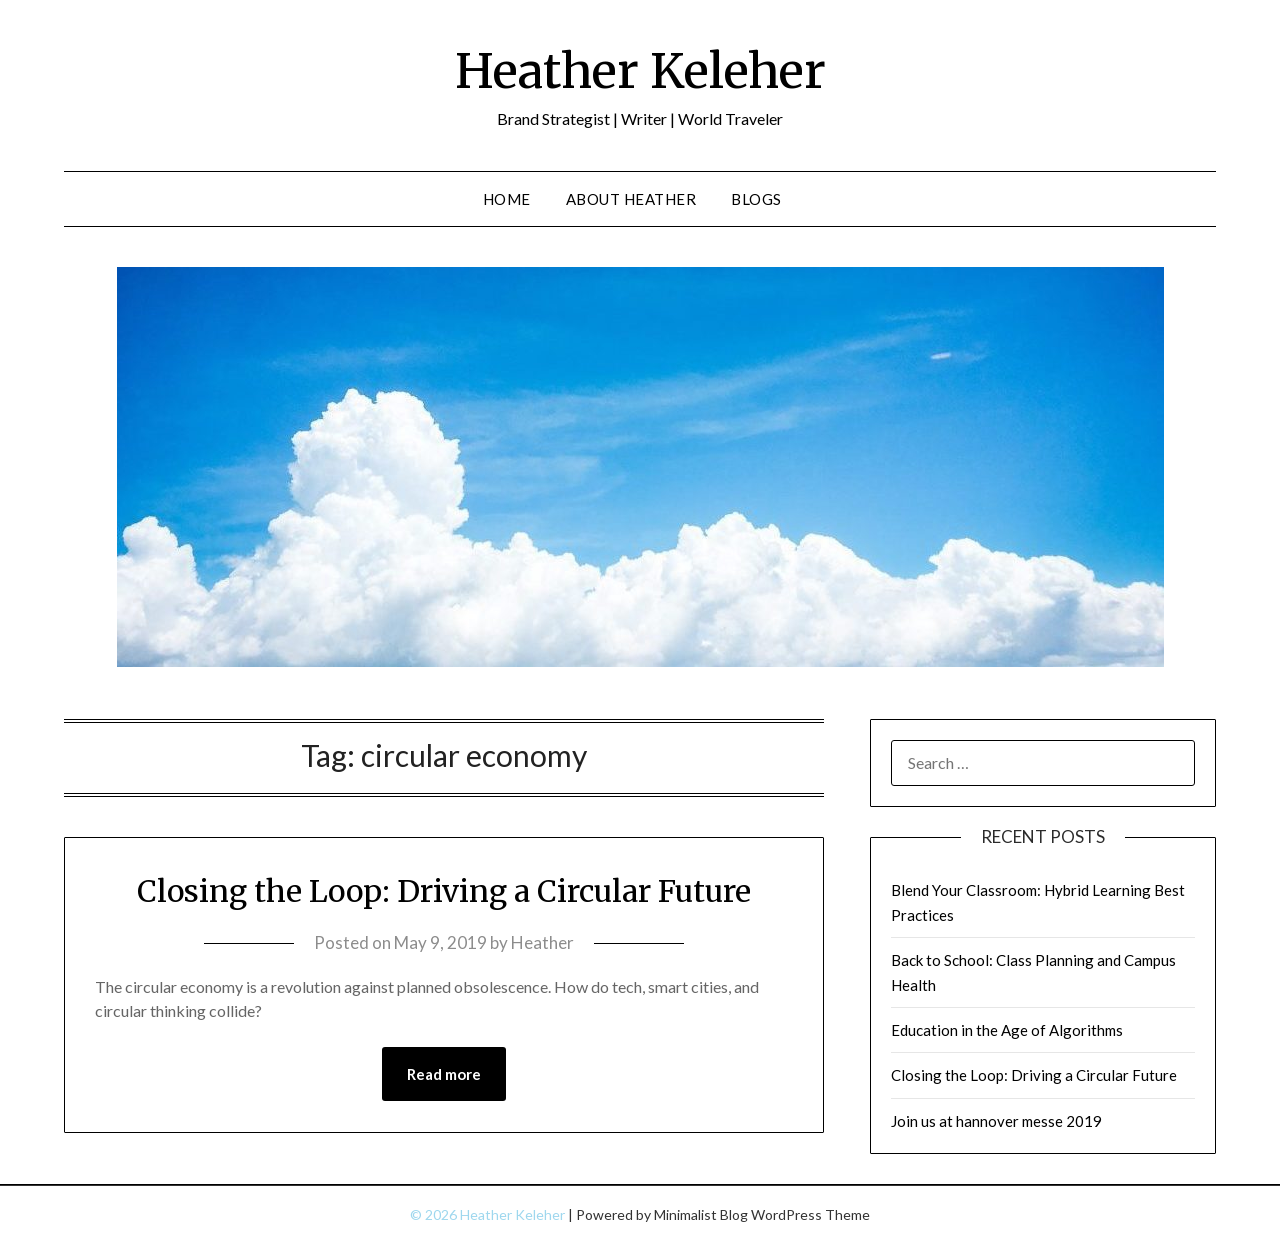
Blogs (756, 199)
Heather (542, 942)
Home (507, 199)
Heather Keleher (640, 71)
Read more (444, 1074)
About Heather (631, 199)
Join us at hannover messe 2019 (996, 1121)
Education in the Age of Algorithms (1007, 1030)
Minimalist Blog (701, 1214)
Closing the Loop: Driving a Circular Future (444, 891)
